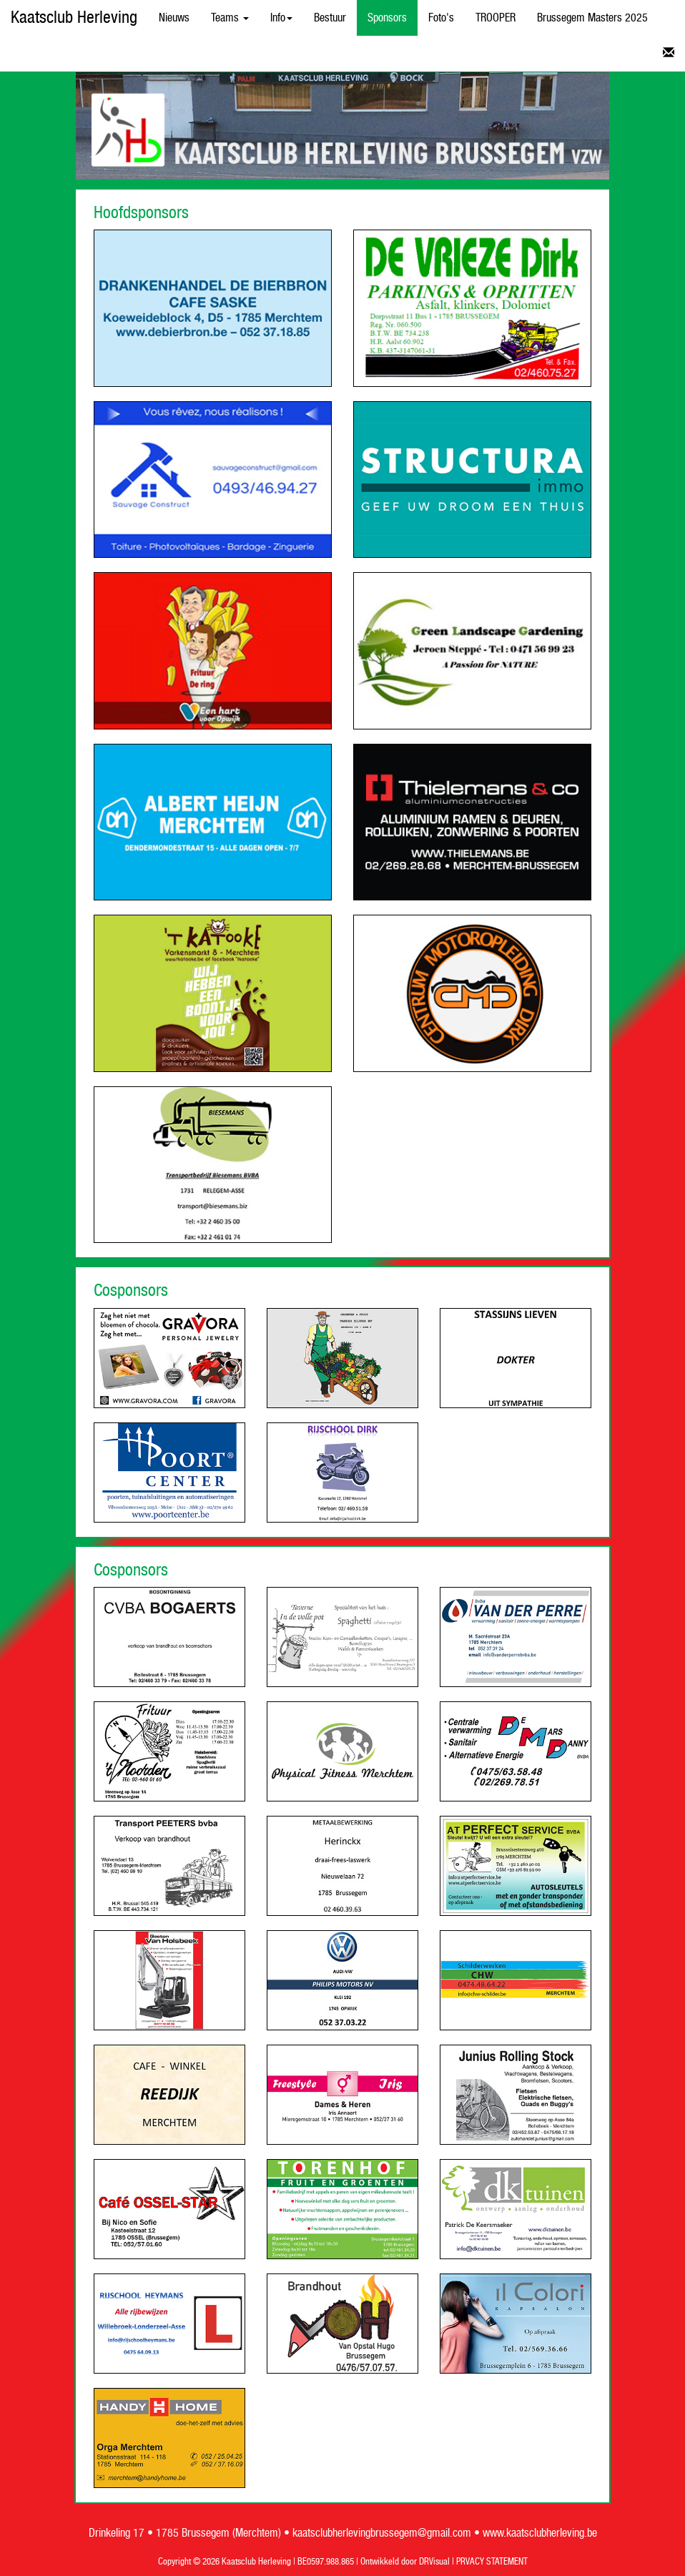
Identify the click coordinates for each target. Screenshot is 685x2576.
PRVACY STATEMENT (492, 2562)
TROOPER (495, 18)
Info (281, 18)
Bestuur (330, 18)
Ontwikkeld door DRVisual (405, 2562)
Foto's (441, 18)
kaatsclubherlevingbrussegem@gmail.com (381, 2533)
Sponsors (387, 18)
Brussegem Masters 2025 (592, 18)
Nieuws (174, 18)
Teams (230, 18)
